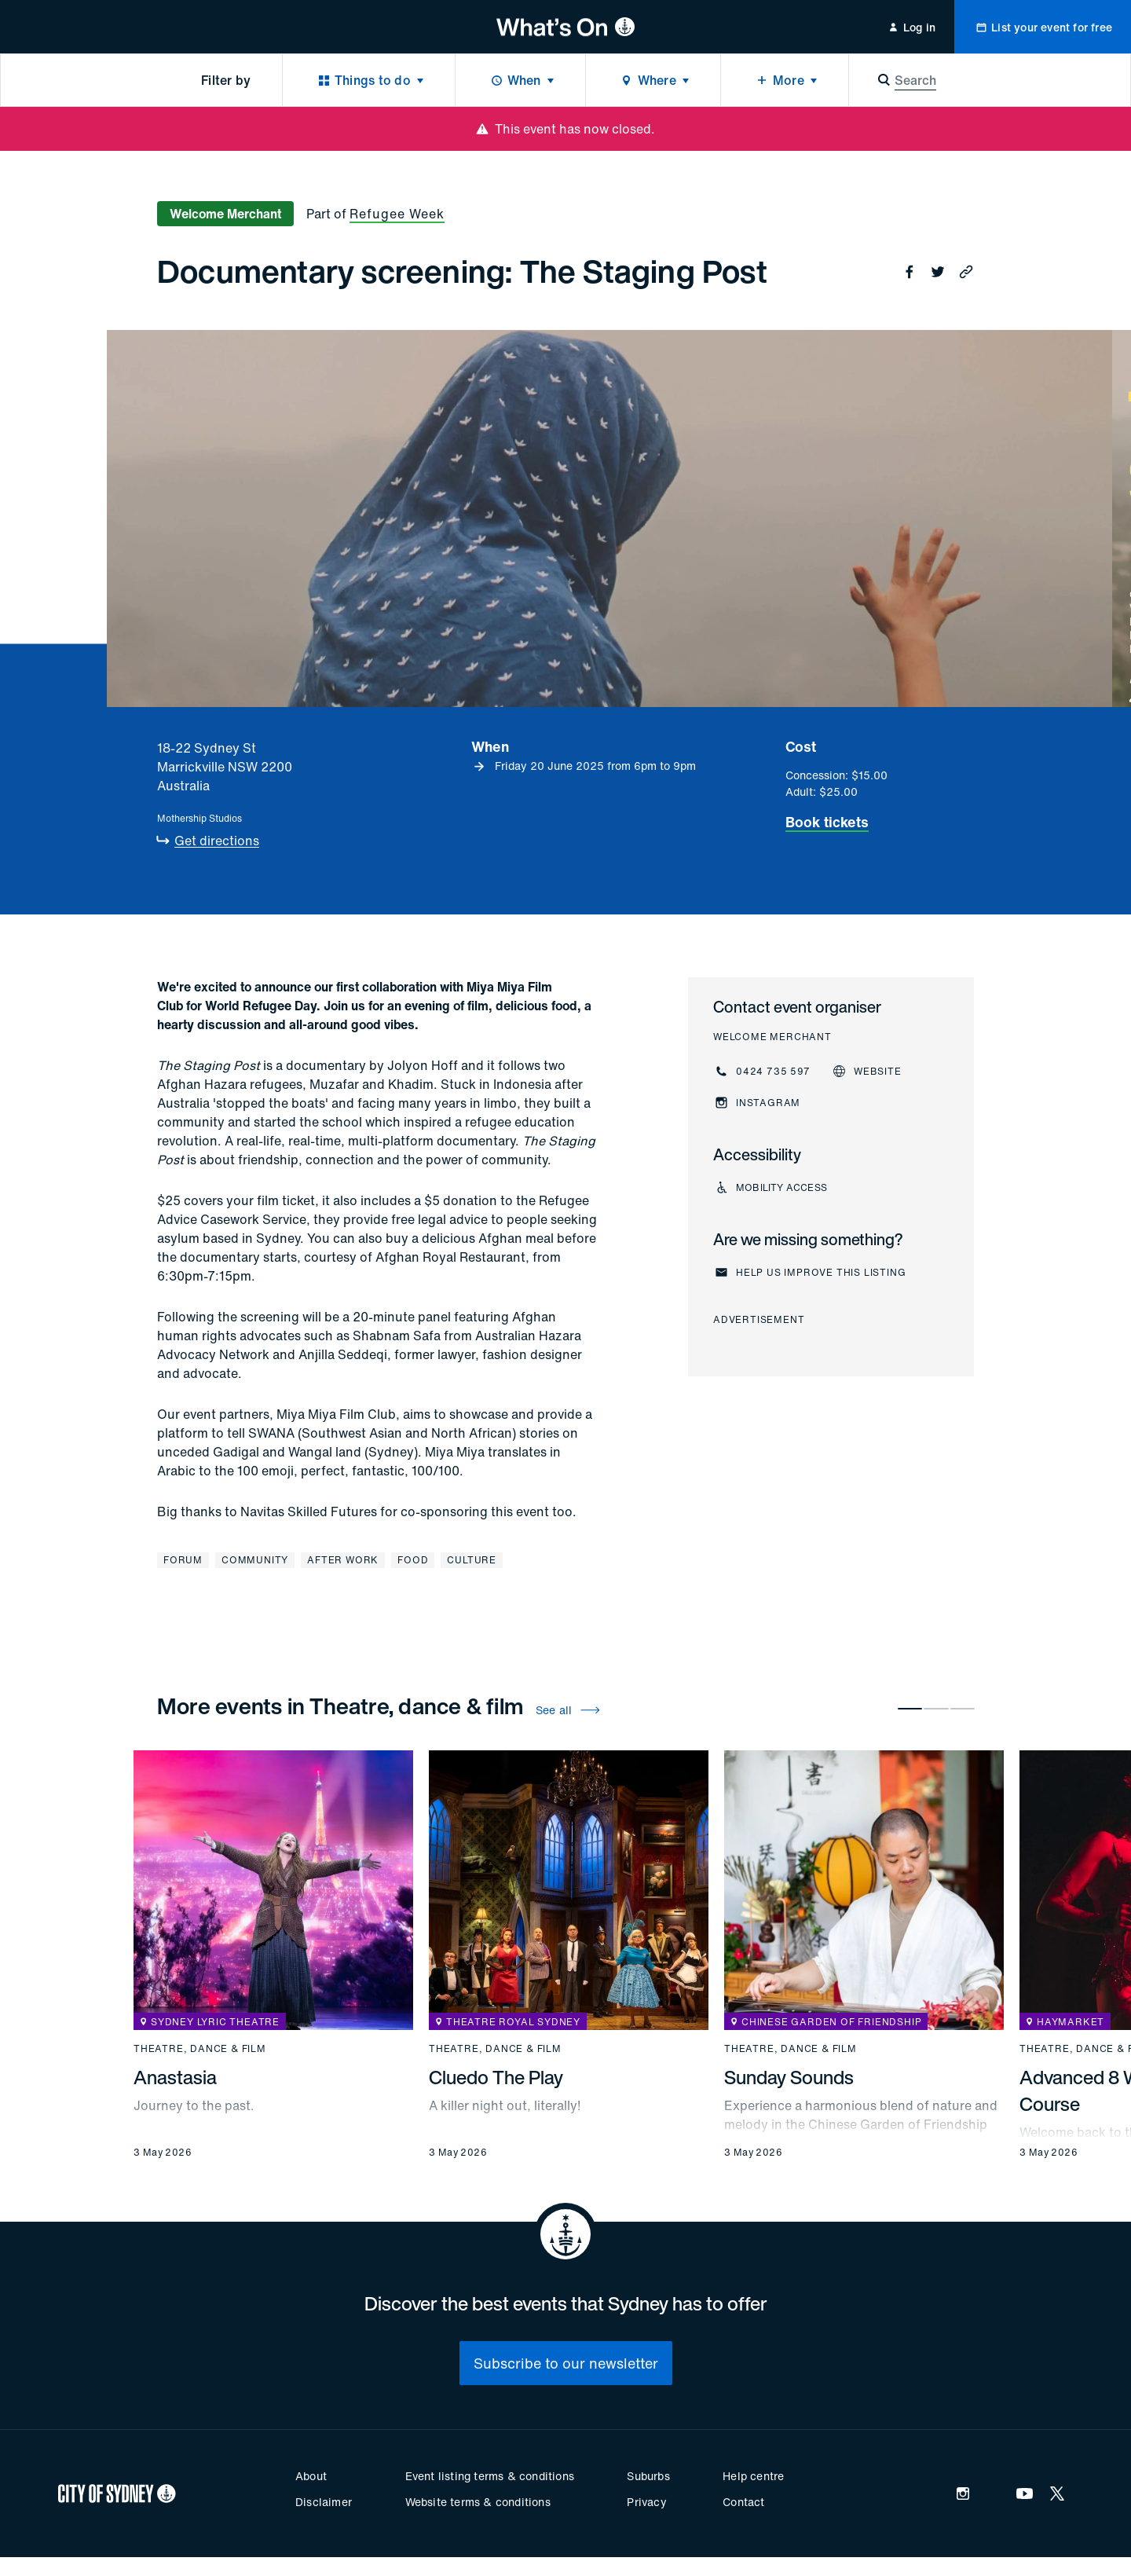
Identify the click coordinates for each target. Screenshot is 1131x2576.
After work (343, 1559)
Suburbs (648, 2476)
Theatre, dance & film (200, 2049)
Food (412, 1559)
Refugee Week (397, 213)
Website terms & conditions (478, 2502)
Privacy (646, 2502)
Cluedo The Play (496, 2077)
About (311, 2476)
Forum (183, 1559)
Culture (471, 1559)
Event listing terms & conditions (489, 2476)
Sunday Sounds (789, 2077)
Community (254, 1559)
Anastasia (175, 2077)
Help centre (753, 2476)
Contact (743, 2502)
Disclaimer (323, 2502)
